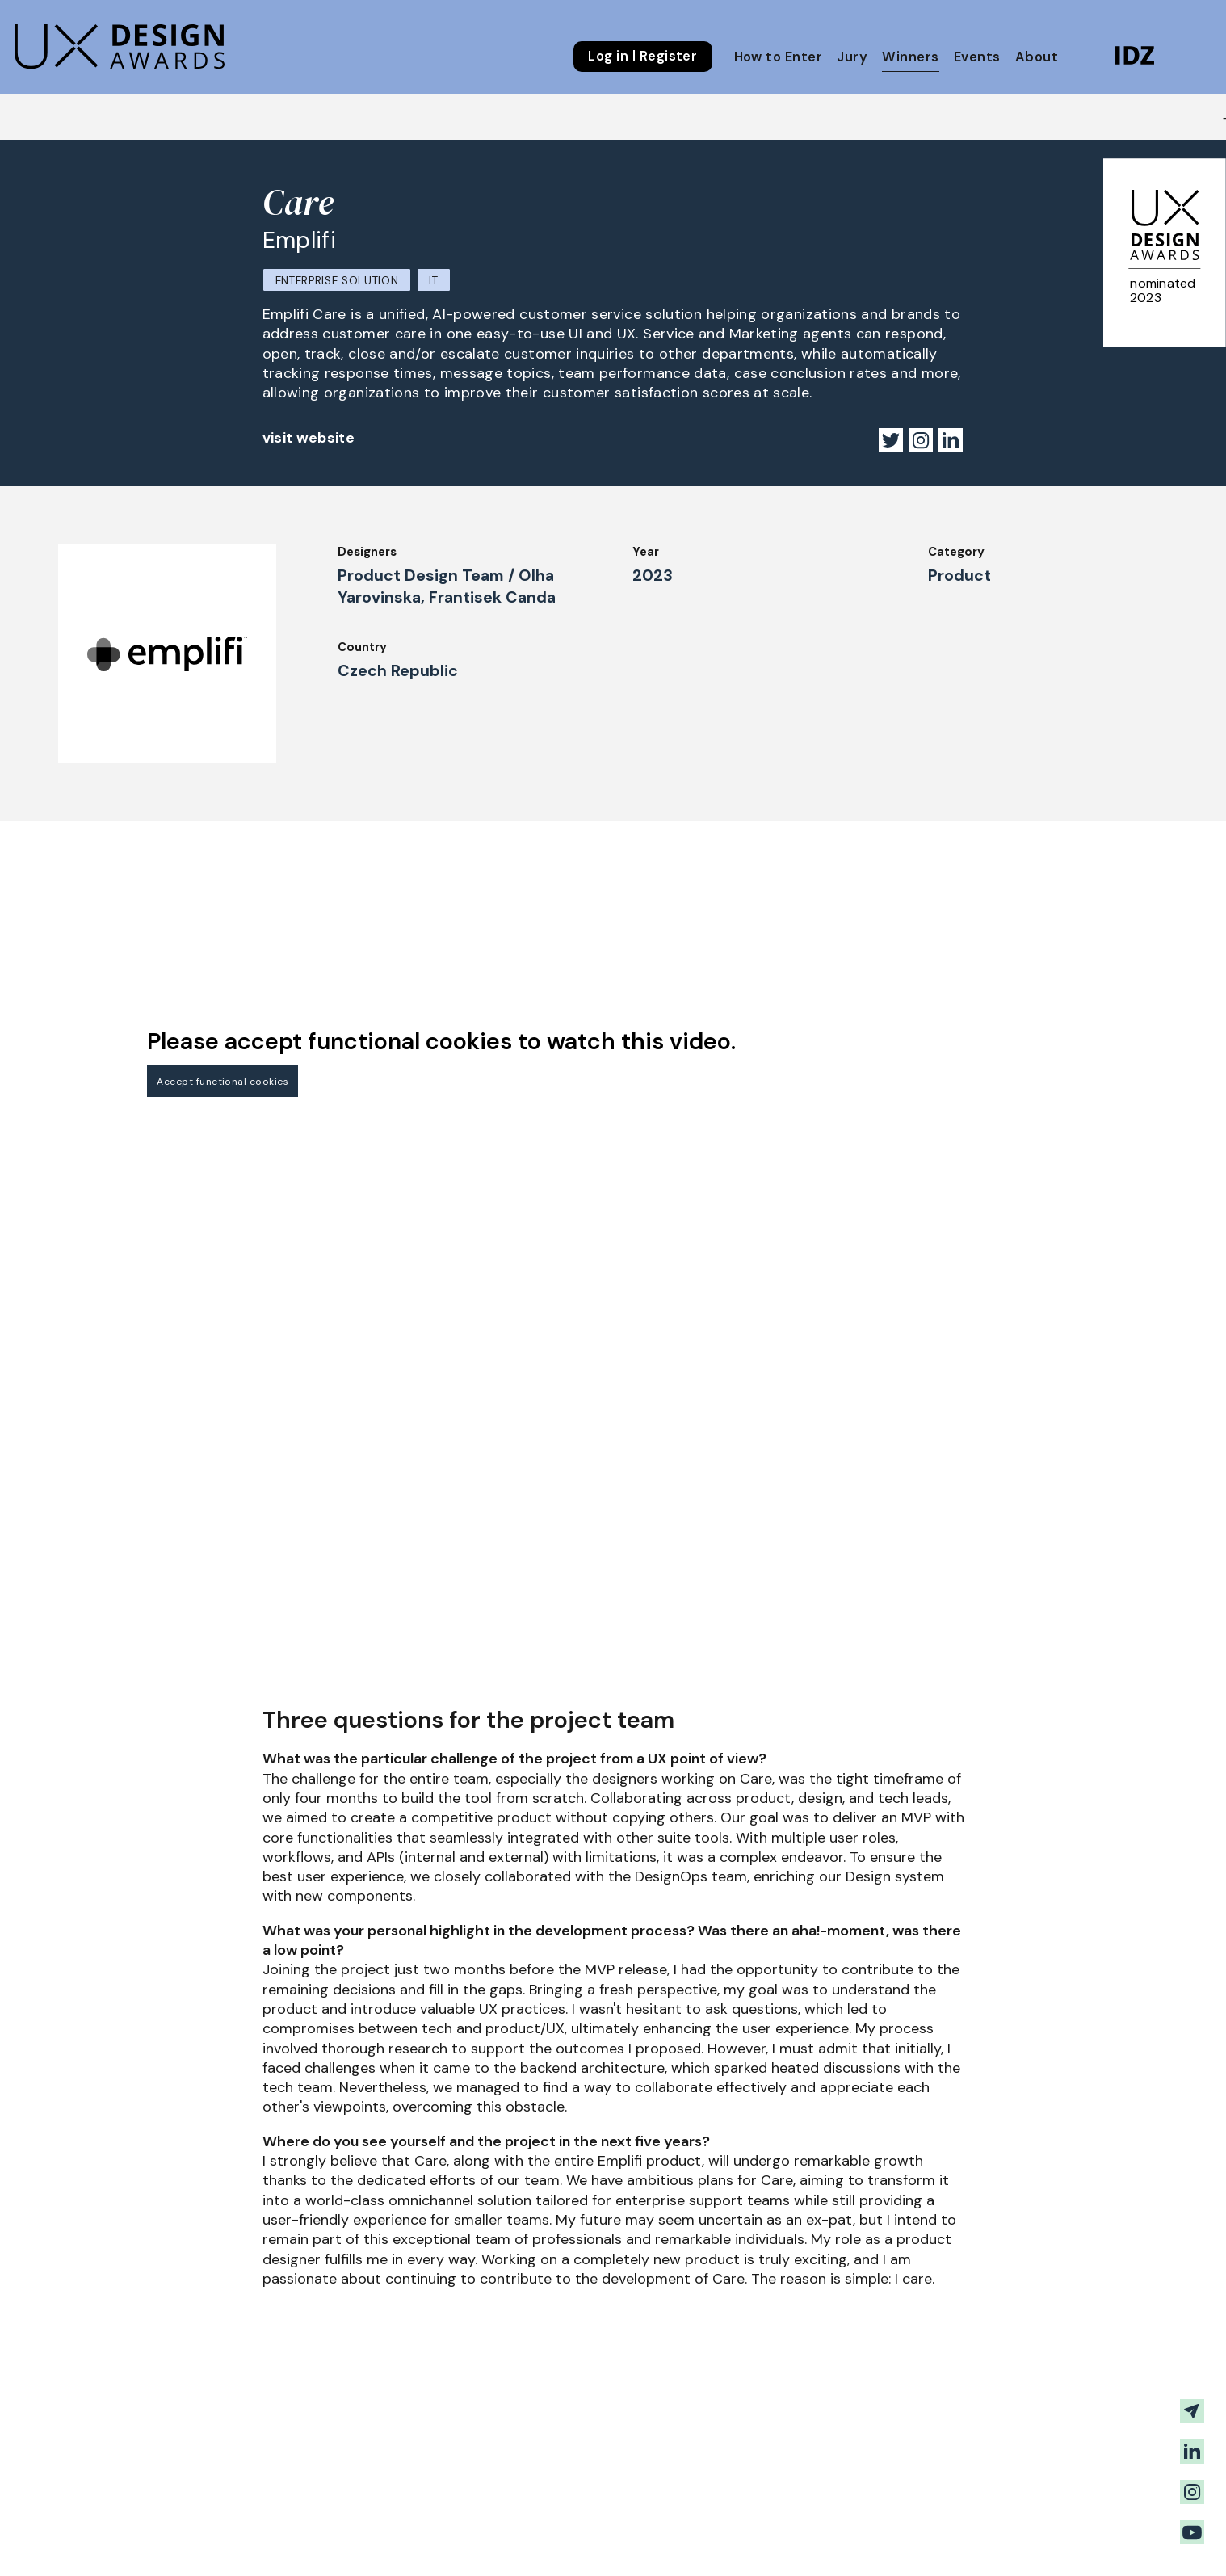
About (1036, 56)
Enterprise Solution (337, 281)
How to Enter (778, 56)
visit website (308, 438)
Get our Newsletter (1074, 2535)
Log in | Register (642, 56)
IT (433, 281)
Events (977, 56)
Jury (852, 56)
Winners (910, 56)
